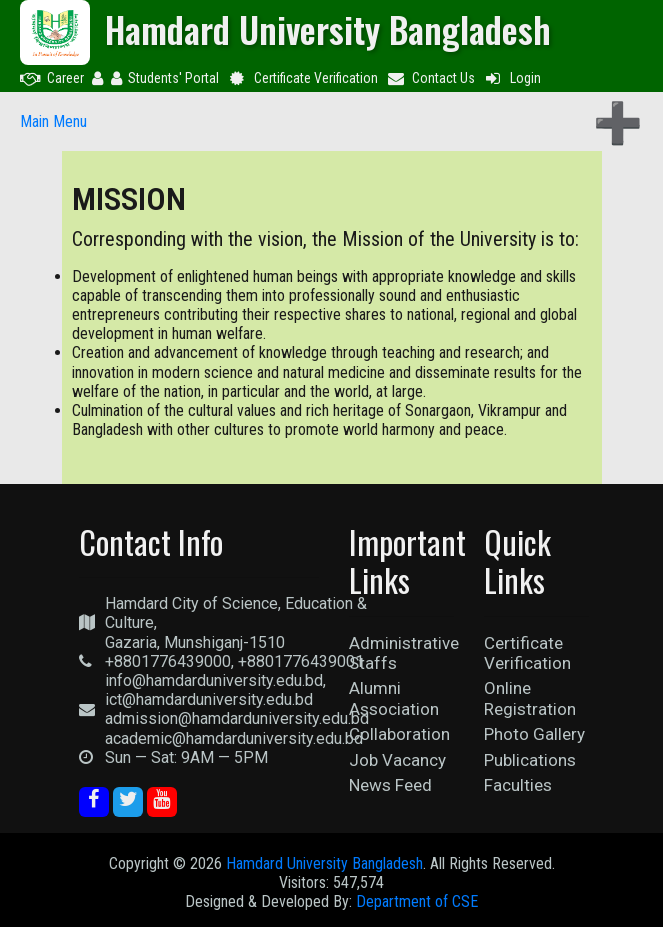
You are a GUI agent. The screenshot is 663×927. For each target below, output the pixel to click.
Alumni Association (394, 698)
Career (52, 78)
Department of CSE (417, 901)
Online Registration (530, 698)
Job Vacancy (397, 760)
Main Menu (53, 121)
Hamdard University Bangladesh (324, 863)
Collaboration (399, 734)
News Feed (390, 785)
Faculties (518, 785)
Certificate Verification (302, 78)
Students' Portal (165, 78)
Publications (530, 760)
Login (512, 78)
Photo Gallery (534, 734)
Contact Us (431, 78)
